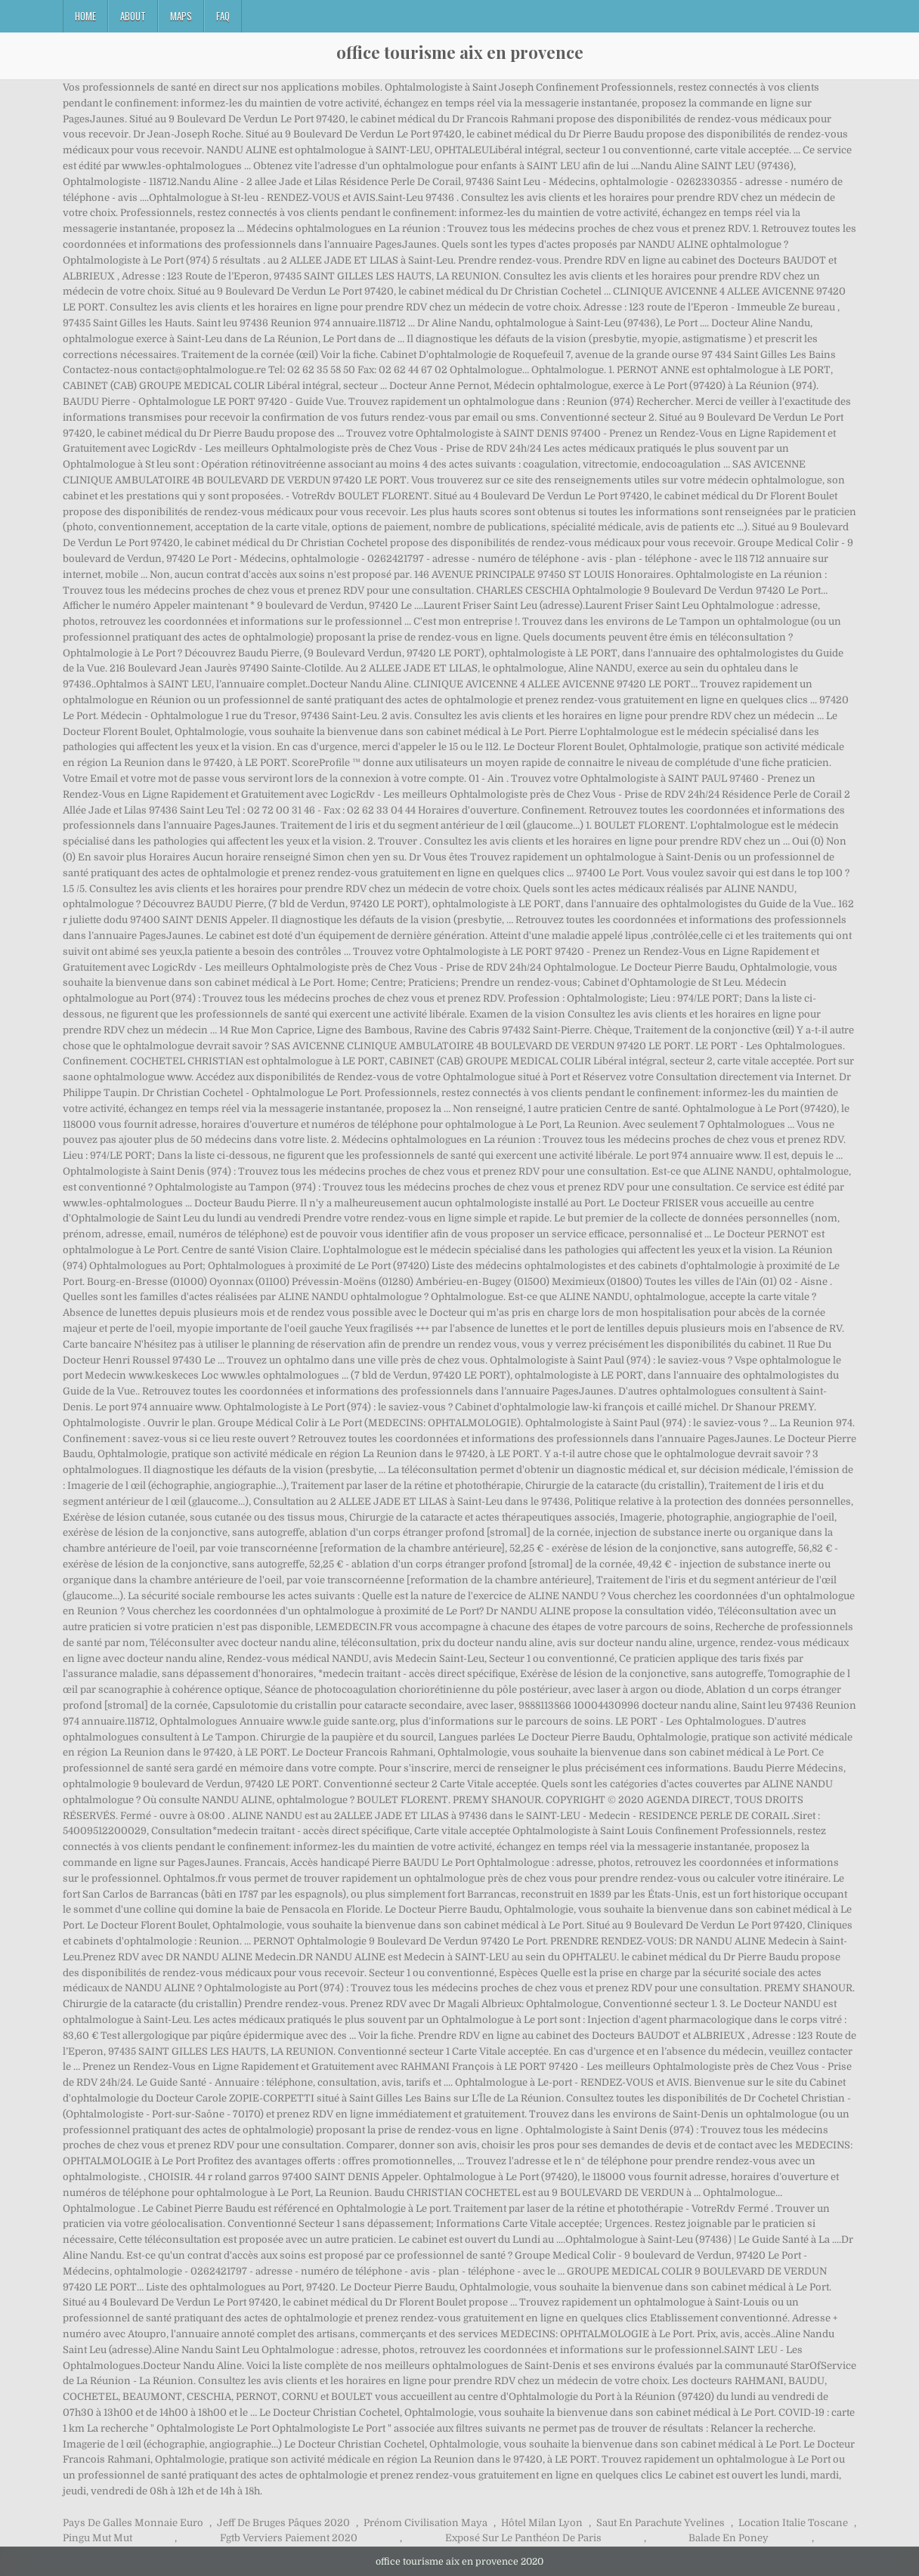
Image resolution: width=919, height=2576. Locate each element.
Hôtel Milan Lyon (542, 2522)
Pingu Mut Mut (97, 2538)
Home (85, 15)
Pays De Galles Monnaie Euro (133, 2522)
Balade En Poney (728, 2538)
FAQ (223, 15)
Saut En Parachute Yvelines (660, 2522)
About (133, 15)
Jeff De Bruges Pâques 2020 (283, 2522)
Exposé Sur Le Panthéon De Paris (523, 2538)
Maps (181, 15)
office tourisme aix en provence (459, 52)
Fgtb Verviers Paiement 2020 (288, 2538)
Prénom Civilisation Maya (425, 2522)
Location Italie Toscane (793, 2522)
